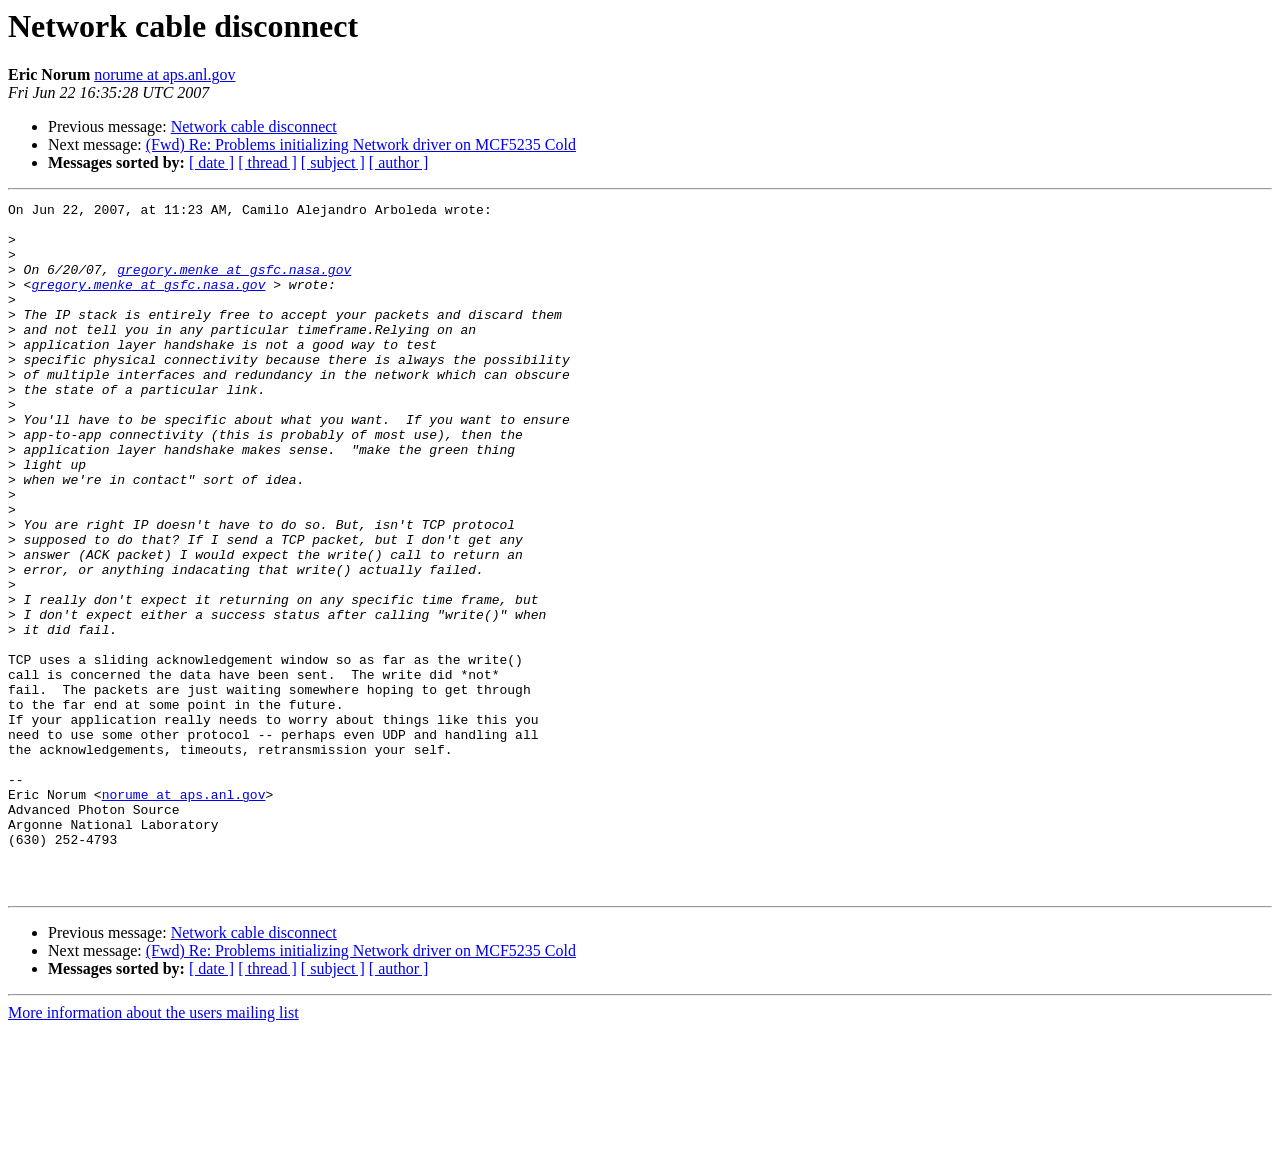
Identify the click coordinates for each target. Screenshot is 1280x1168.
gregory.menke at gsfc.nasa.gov (234, 284)
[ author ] (399, 162)
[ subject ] (333, 162)
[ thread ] (267, 162)
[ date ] (211, 162)
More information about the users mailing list (153, 1150)
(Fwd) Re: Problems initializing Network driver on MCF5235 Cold (361, 144)
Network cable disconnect (254, 126)
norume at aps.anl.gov (164, 74)
